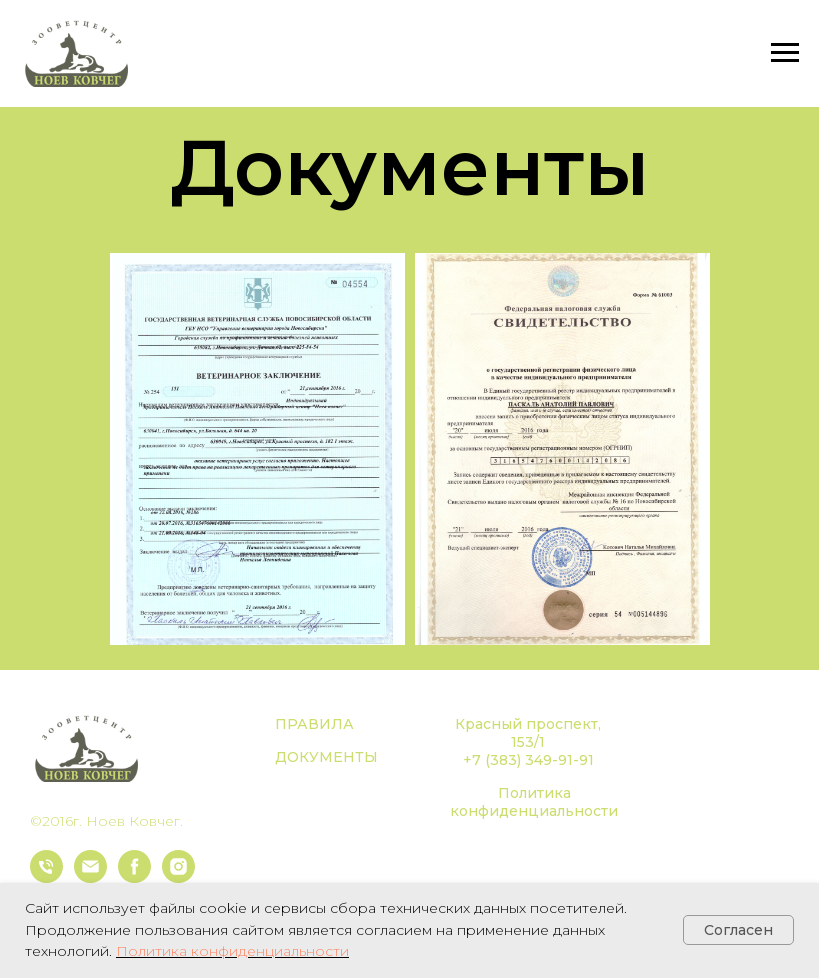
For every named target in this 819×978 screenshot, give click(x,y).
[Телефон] (46, 877)
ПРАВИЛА (314, 724)
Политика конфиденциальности (534, 802)
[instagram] (178, 877)
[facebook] (134, 877)
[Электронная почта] (90, 877)
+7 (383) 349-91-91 (528, 760)
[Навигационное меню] (785, 53)
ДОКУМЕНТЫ (326, 757)
